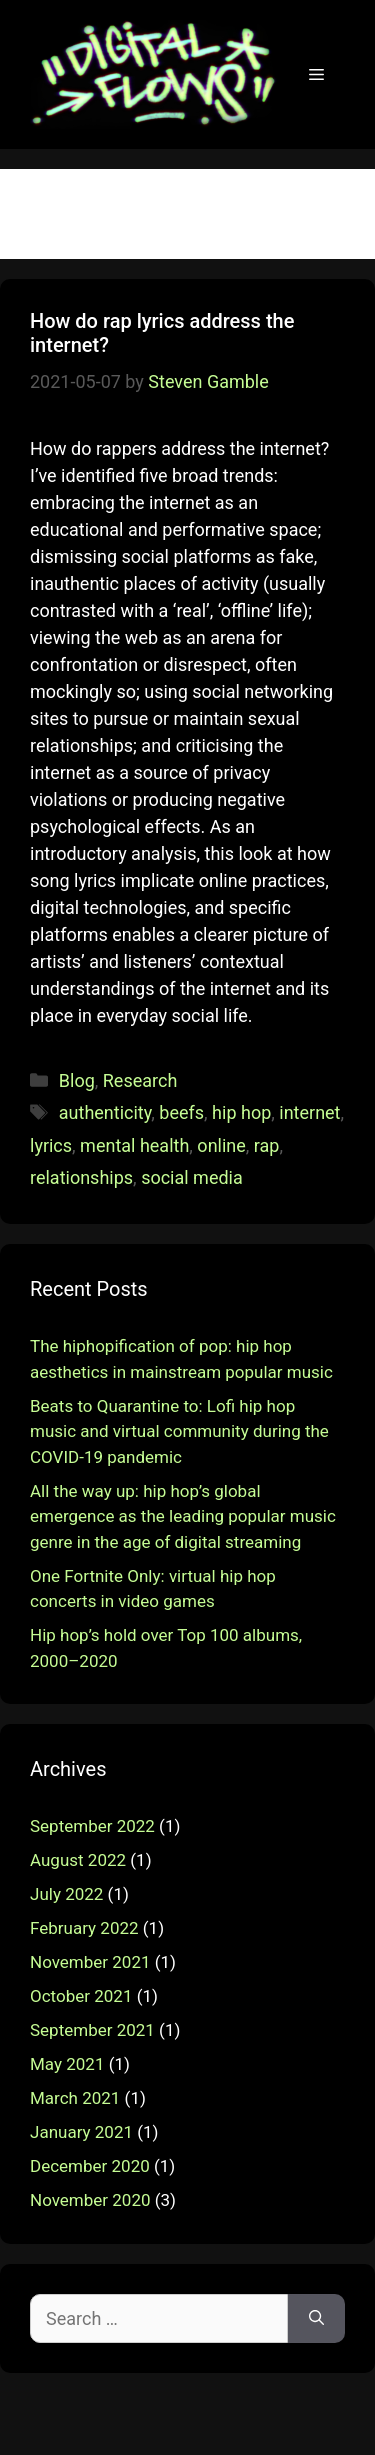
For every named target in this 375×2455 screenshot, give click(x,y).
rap (267, 1145)
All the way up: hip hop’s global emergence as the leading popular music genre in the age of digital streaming (183, 1516)
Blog (77, 1080)
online (221, 1145)
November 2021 (90, 1962)
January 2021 (81, 2132)
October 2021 (81, 1996)
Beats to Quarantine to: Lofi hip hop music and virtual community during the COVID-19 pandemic (179, 1431)
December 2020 (90, 2166)
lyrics (51, 1145)
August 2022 (78, 1860)
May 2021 (67, 2064)
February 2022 (84, 1928)
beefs (181, 1112)
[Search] (316, 2318)
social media (192, 1177)
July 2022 (66, 1894)
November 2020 (90, 2200)
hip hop (241, 1112)
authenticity (105, 1112)
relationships (81, 1177)
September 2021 (92, 2030)
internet (309, 1112)
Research (140, 1080)
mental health (134, 1145)
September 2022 (92, 1826)
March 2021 (75, 2098)
